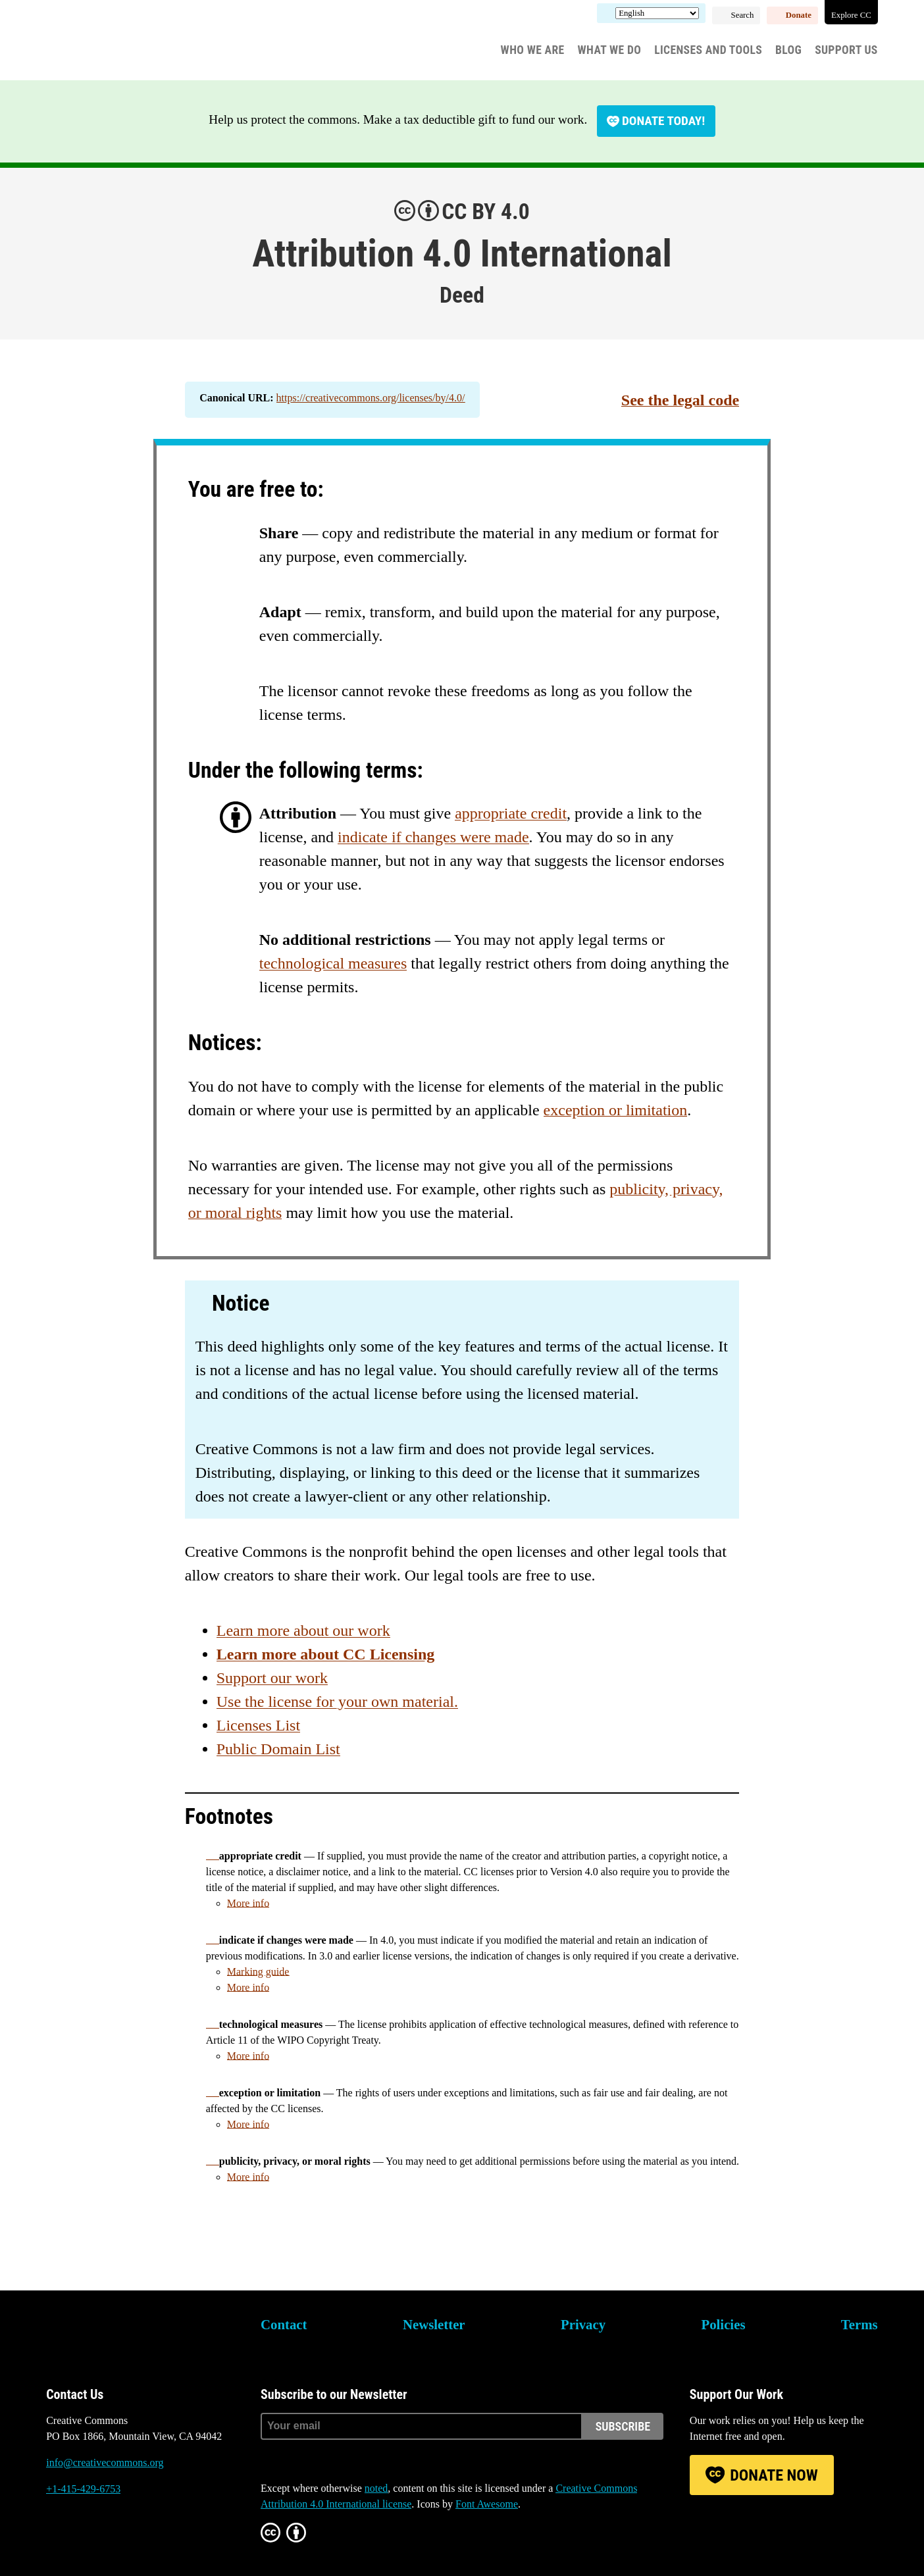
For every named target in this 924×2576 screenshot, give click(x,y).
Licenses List (258, 1725)
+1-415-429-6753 (83, 2488)
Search (742, 15)
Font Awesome (486, 2504)
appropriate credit (511, 813)
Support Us (846, 50)
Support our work (272, 1677)
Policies (723, 2324)
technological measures (333, 963)
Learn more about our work (303, 1630)
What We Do (610, 50)
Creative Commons (109, 42)
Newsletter (434, 2324)
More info (248, 1903)
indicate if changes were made (433, 837)
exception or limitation (616, 1110)
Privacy (583, 2324)
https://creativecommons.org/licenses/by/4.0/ (370, 397)
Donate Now (773, 2475)
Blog (788, 50)
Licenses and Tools (708, 50)
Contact (284, 2324)
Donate (798, 15)
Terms (859, 2324)
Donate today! (663, 120)
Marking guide (258, 1971)
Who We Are (533, 50)
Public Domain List (278, 1748)
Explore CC (851, 15)
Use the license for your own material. (337, 1701)
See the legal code (680, 400)
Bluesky (56, 2538)
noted (376, 2488)
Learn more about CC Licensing (326, 1654)
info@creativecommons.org (104, 2462)
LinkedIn (128, 2538)
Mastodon (92, 2538)
